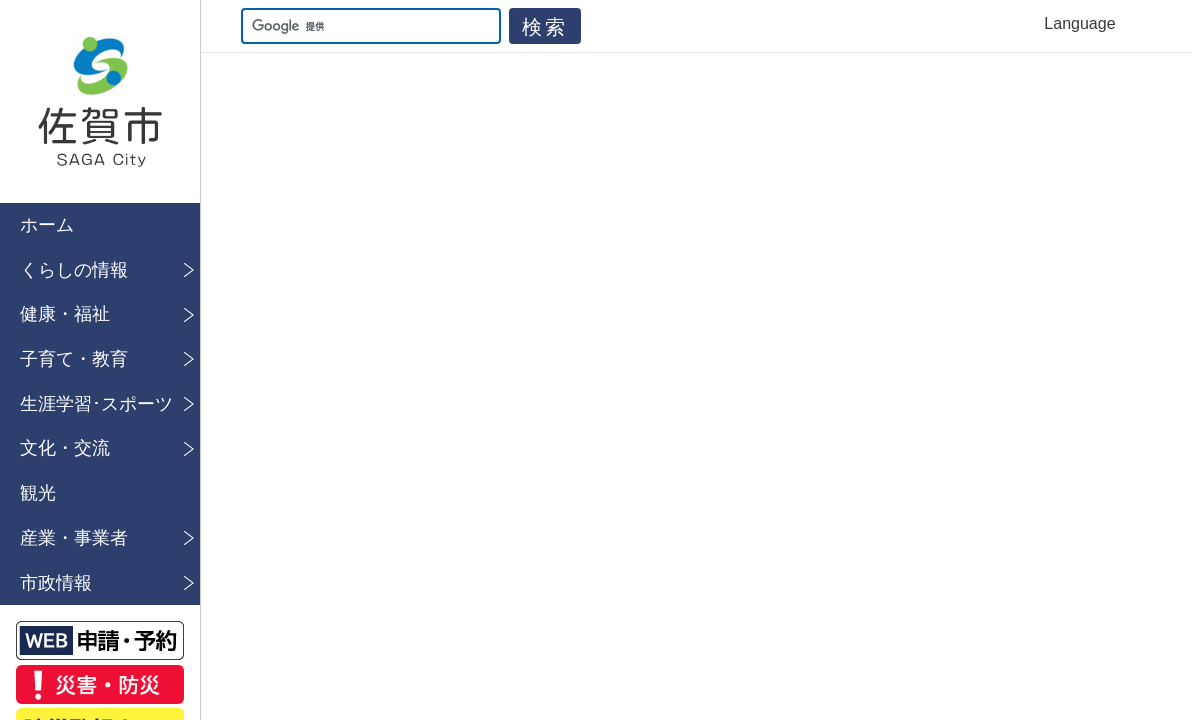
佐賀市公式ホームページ (100, 101)
